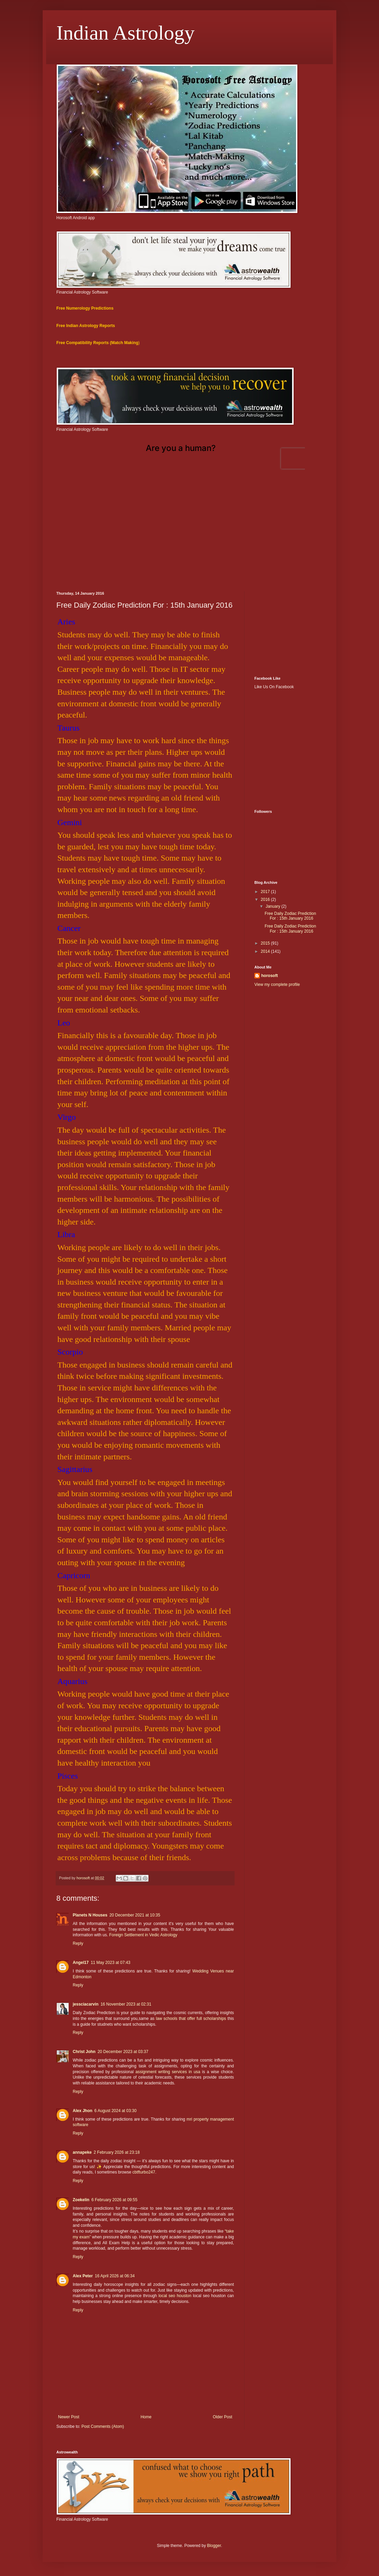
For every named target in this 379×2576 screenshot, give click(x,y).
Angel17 (81, 1962)
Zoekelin (81, 2199)
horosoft (269, 975)
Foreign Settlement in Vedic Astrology (143, 1935)
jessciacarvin (85, 2004)
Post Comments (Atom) (102, 2426)
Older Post (222, 2417)
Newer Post (68, 2417)
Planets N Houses (90, 1915)
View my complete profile (277, 984)
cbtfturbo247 (143, 2172)
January (273, 906)
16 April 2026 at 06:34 (115, 2276)
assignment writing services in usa (168, 2071)
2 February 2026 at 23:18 (117, 2152)
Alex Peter (83, 2276)
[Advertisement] (189, 533)
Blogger (214, 2545)
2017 (266, 891)
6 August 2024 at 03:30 (115, 2110)
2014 (266, 951)
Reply (78, 1943)
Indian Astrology (125, 33)
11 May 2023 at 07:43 (110, 1962)
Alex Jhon (82, 2110)
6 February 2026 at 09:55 (115, 2199)
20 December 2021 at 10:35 (134, 1915)
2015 (266, 943)
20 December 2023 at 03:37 (123, 2051)
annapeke (82, 2152)
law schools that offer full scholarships (191, 2018)
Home (146, 2417)
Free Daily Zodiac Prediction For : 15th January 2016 (290, 916)
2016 (266, 899)
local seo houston (174, 2295)
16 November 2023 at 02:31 (125, 2004)
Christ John (84, 2051)
